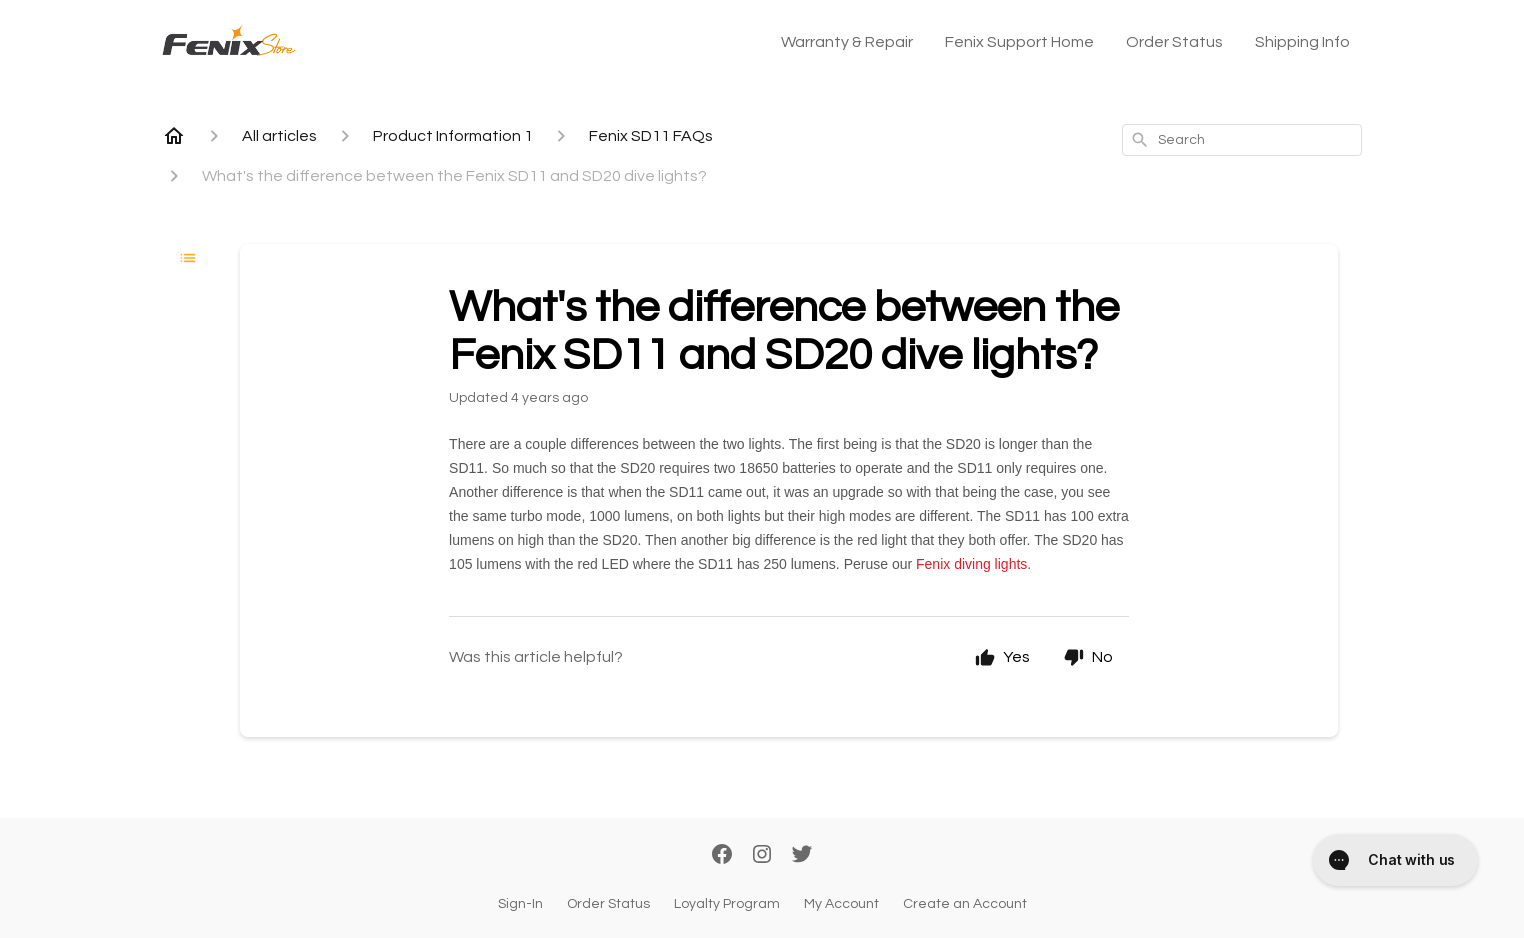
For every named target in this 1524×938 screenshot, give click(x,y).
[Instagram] (762, 856)
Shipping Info (1302, 42)
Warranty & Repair (847, 42)
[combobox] (1242, 140)
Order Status (1174, 42)
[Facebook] (722, 856)
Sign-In (520, 904)
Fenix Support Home (1019, 42)
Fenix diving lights (971, 564)
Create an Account (965, 904)
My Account (841, 904)
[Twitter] (802, 856)
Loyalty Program (727, 904)
